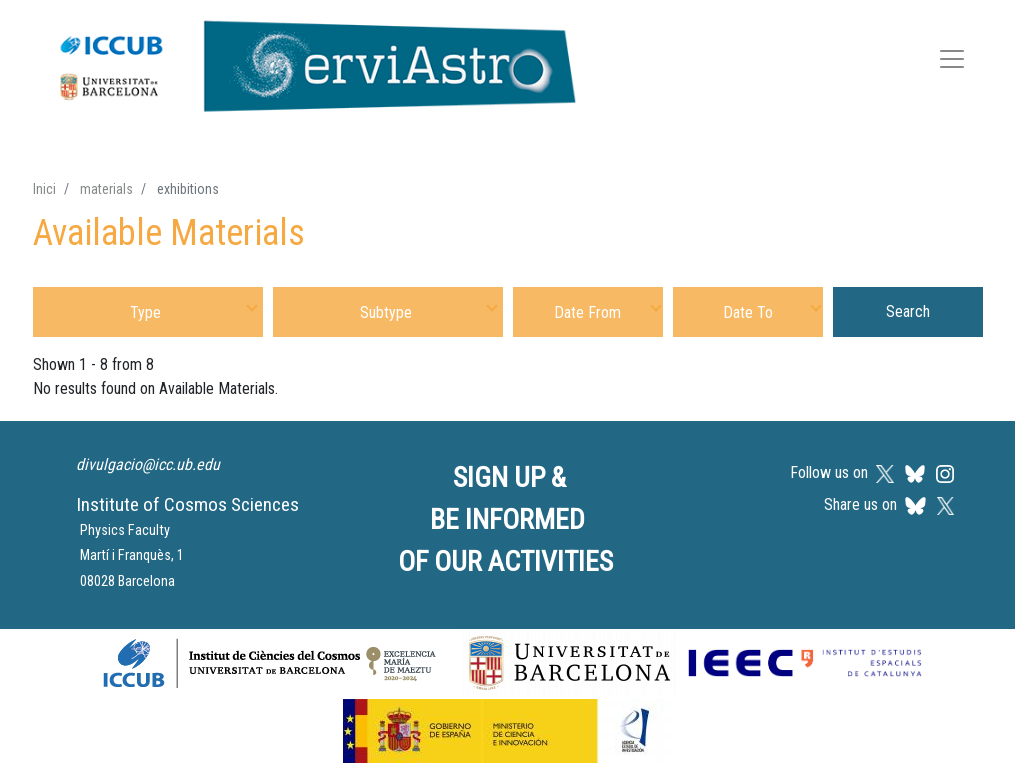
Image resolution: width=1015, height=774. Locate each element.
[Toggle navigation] (952, 62)
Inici (44, 189)
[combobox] (148, 311)
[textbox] (148, 311)
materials (106, 189)
